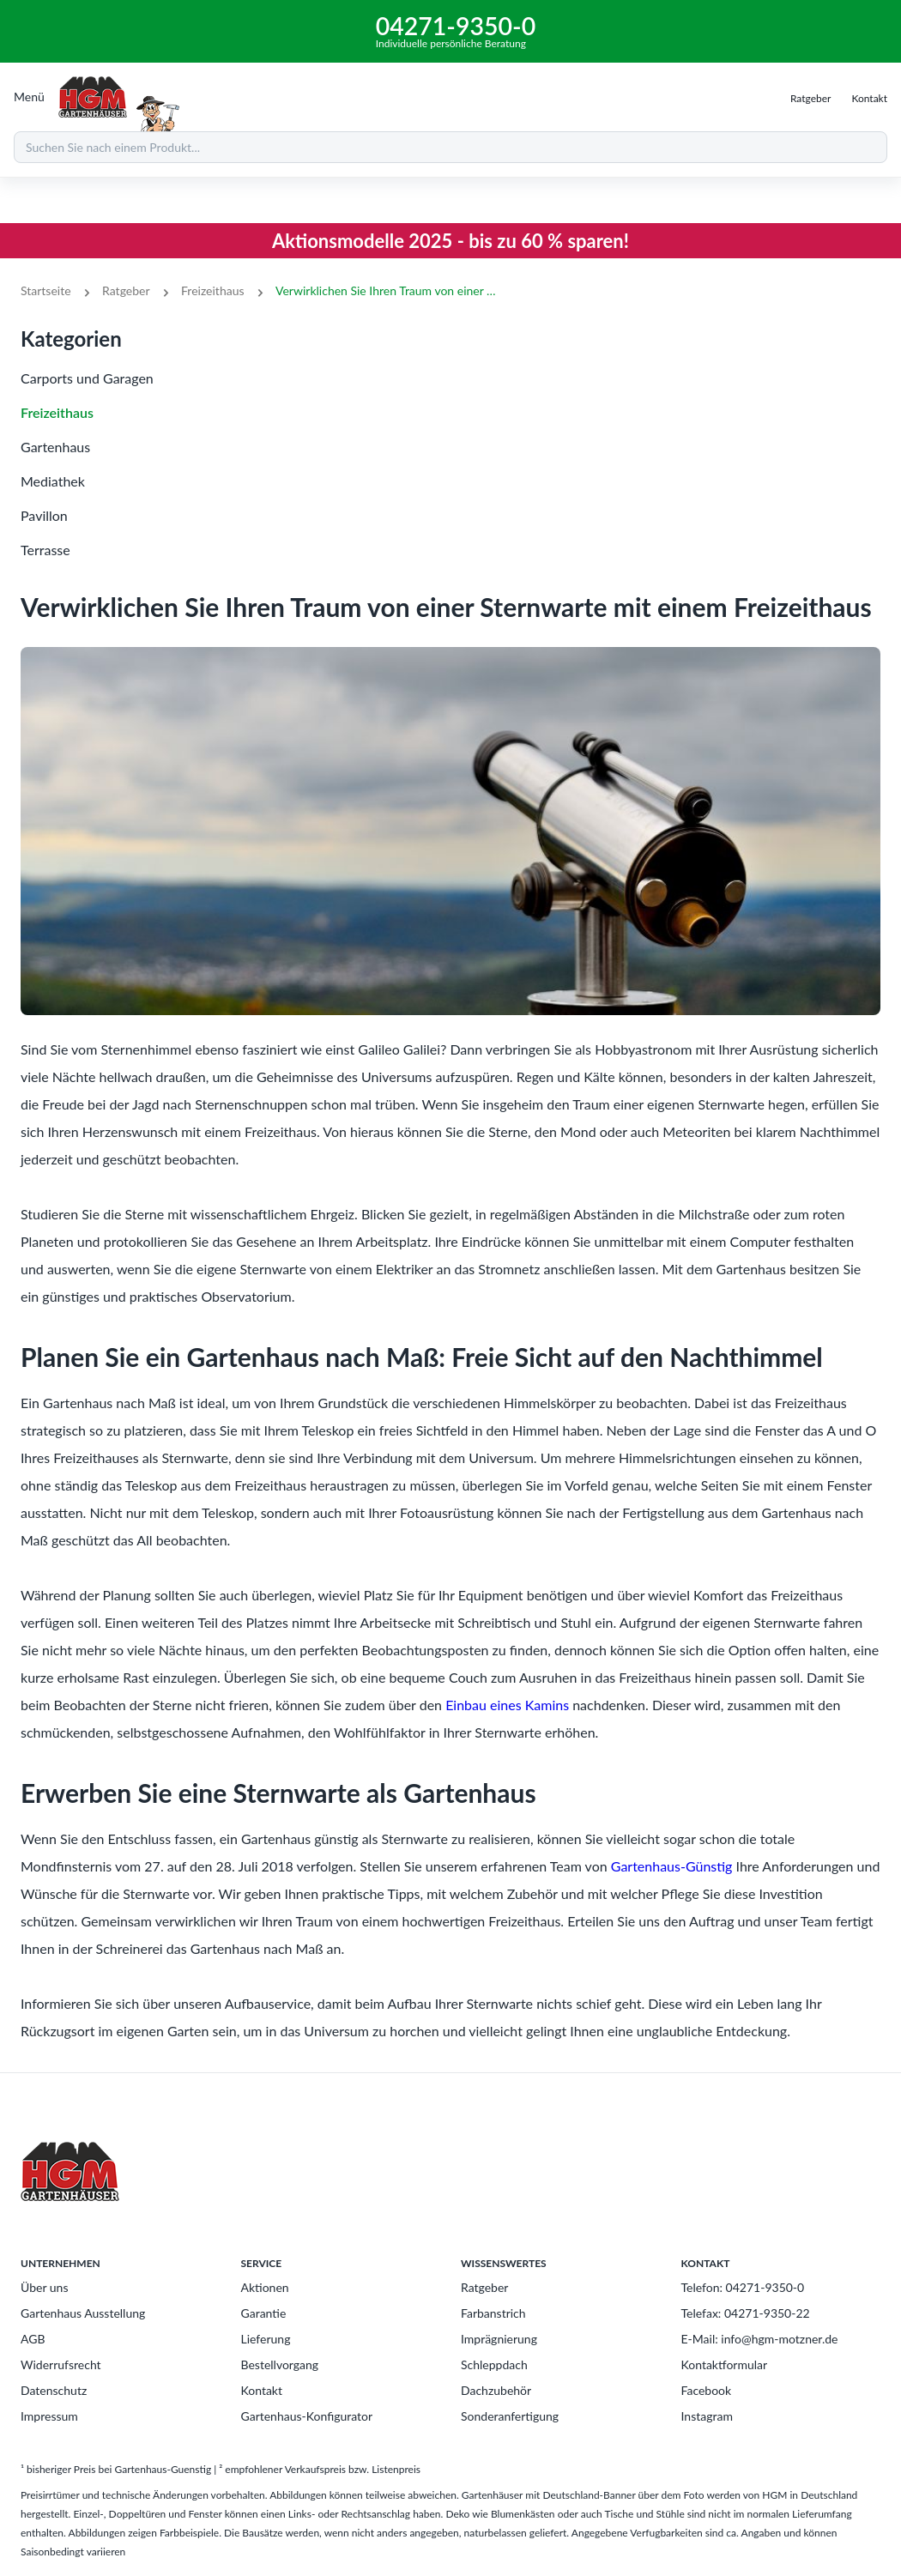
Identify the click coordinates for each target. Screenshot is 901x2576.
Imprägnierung (499, 2338)
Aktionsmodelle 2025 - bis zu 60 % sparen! (450, 240)
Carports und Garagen (87, 378)
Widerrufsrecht (61, 2364)
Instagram (707, 2416)
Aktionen (265, 2287)
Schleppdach (494, 2364)
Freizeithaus (212, 290)
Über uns (44, 2287)
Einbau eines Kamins (507, 1704)
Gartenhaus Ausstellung (83, 2313)
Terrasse (45, 549)
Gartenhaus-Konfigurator (307, 2416)
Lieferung (266, 2338)
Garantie (264, 2313)
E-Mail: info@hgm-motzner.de (759, 2338)
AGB (33, 2338)
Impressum (49, 2416)
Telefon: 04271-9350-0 (743, 2287)
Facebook (706, 2390)
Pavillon (44, 515)
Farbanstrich (493, 2313)
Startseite (46, 290)
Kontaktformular (724, 2364)
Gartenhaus (55, 446)
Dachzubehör (496, 2390)
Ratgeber (125, 290)
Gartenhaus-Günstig (672, 1866)
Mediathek (53, 481)
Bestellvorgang (280, 2364)
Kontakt (262, 2390)
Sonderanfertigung (510, 2416)
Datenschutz (54, 2390)
